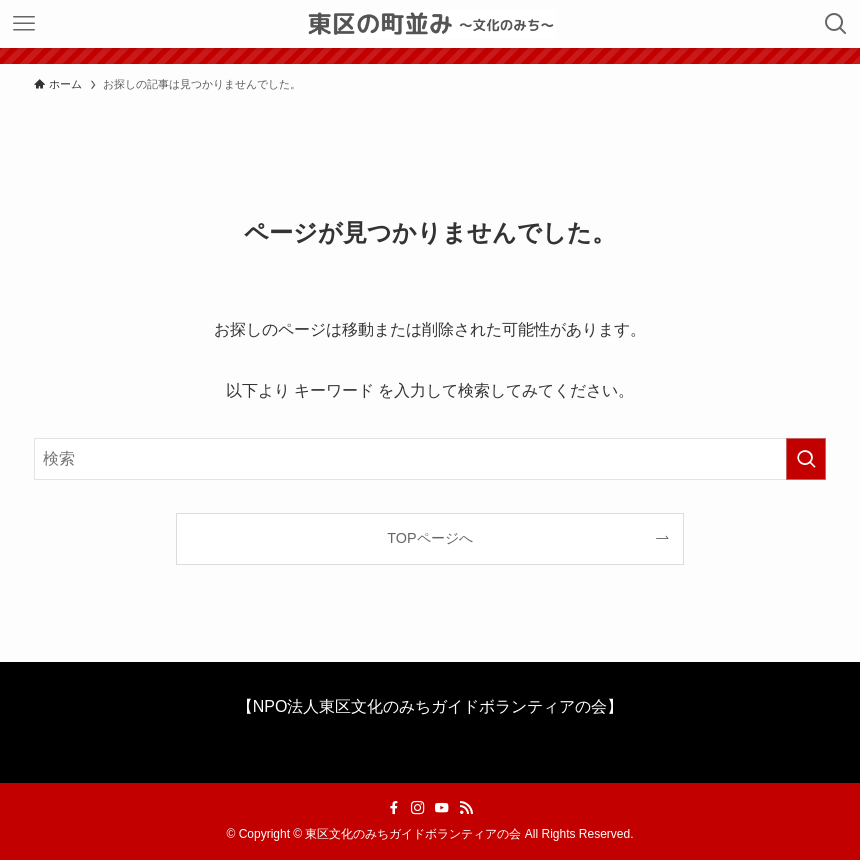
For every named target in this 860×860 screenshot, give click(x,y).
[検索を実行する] (806, 459)
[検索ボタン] (836, 24)
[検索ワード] (429, 459)
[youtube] (442, 808)
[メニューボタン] (24, 24)
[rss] (466, 808)
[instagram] (418, 808)
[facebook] (394, 808)
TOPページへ (429, 538)
